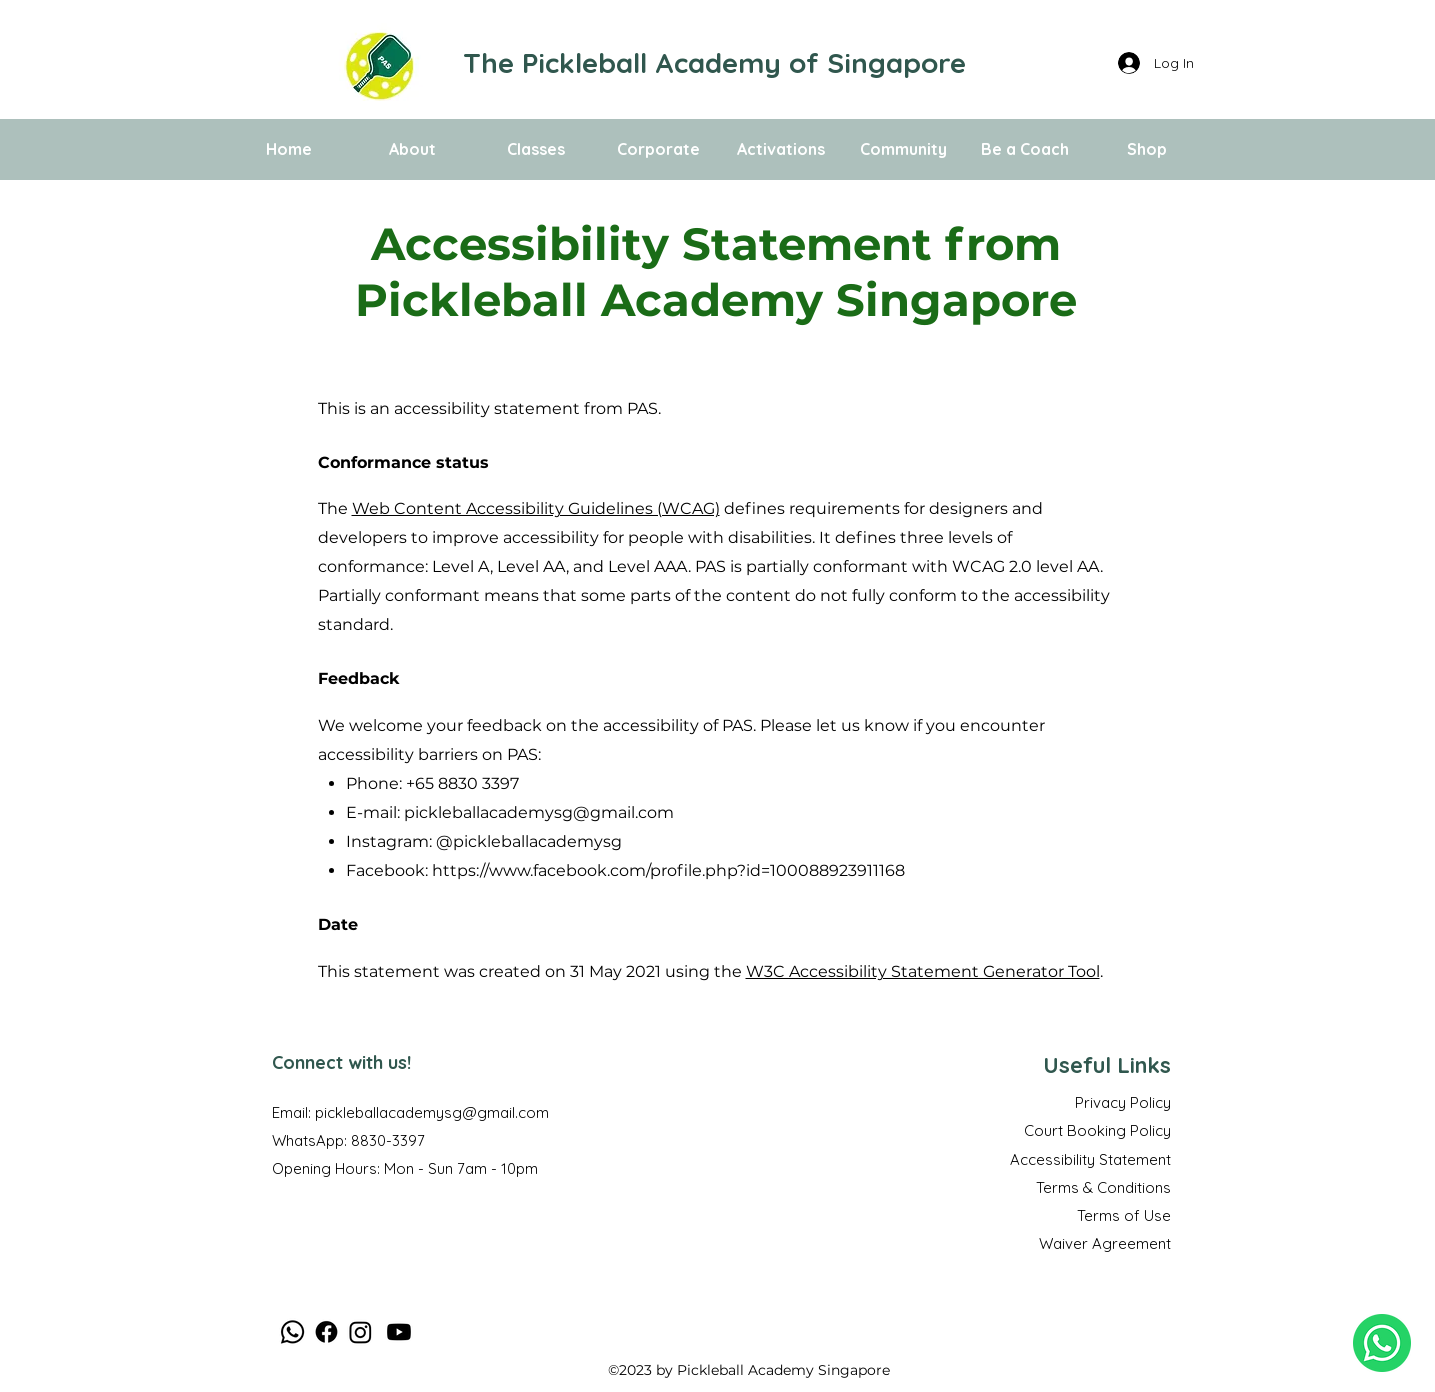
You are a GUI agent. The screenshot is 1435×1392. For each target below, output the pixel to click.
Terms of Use (1124, 1215)
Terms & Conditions (1103, 1187)
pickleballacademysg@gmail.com (539, 812)
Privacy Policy (1123, 1102)
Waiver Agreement (1105, 1243)
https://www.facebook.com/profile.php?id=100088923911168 (668, 870)
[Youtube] (399, 1332)
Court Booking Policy (1097, 1130)
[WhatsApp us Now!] (1382, 1343)
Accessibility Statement (1090, 1159)
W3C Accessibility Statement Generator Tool (923, 971)
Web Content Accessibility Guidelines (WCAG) (536, 508)
